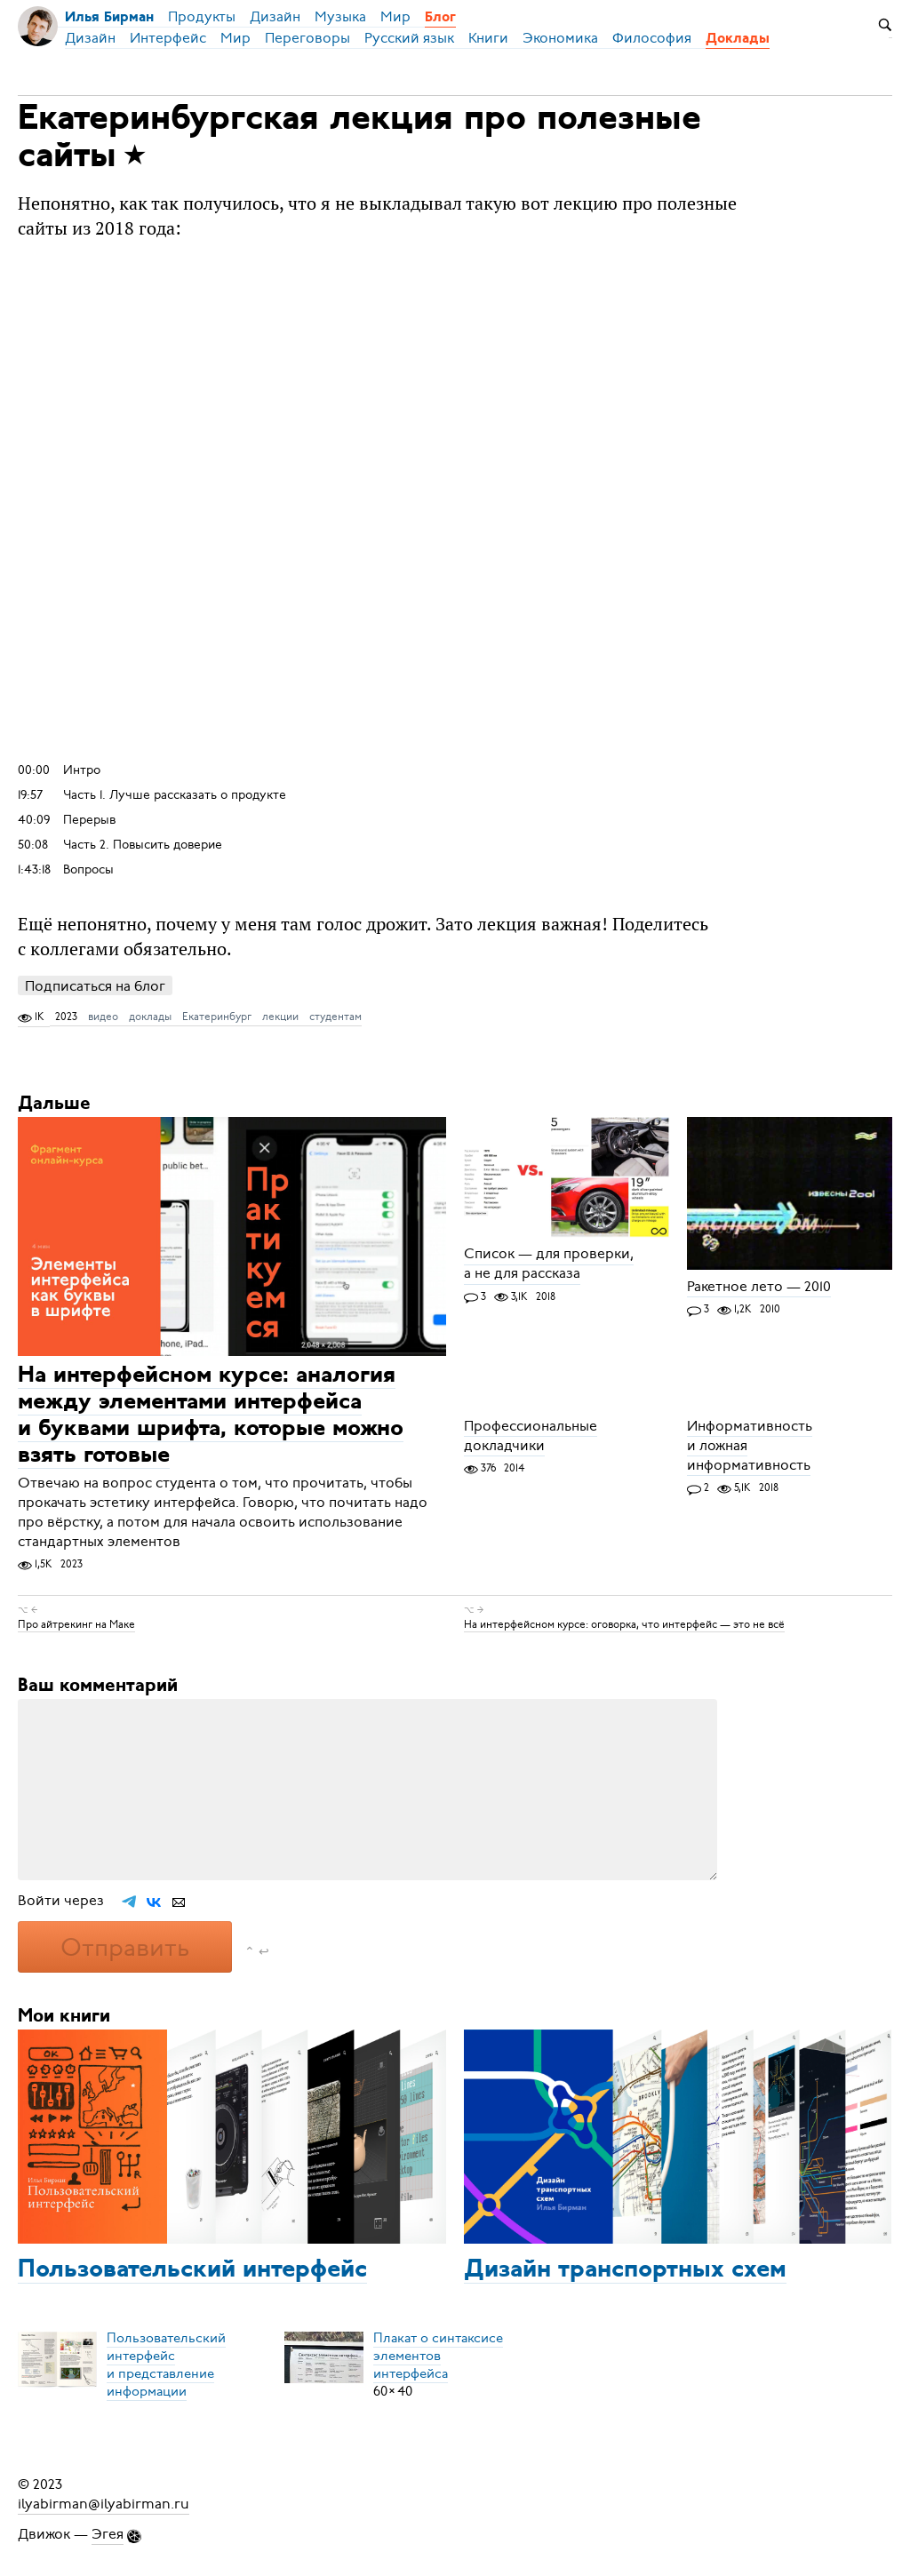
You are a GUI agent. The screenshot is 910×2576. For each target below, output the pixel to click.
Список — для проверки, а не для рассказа (549, 1264)
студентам (335, 1016)
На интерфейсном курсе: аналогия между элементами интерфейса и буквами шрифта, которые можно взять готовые (210, 1416)
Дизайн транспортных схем (625, 2270)
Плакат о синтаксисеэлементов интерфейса (438, 2355)
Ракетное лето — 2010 (759, 1286)
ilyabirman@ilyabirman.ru (103, 2504)
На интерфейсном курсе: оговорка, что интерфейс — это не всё (624, 1624)
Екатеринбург (216, 1016)
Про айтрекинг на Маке (76, 1624)
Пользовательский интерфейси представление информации (166, 2364)
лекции (280, 1016)
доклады (150, 1016)
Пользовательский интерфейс (192, 2270)
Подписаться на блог (95, 986)
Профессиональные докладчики (530, 1435)
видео (103, 1016)
